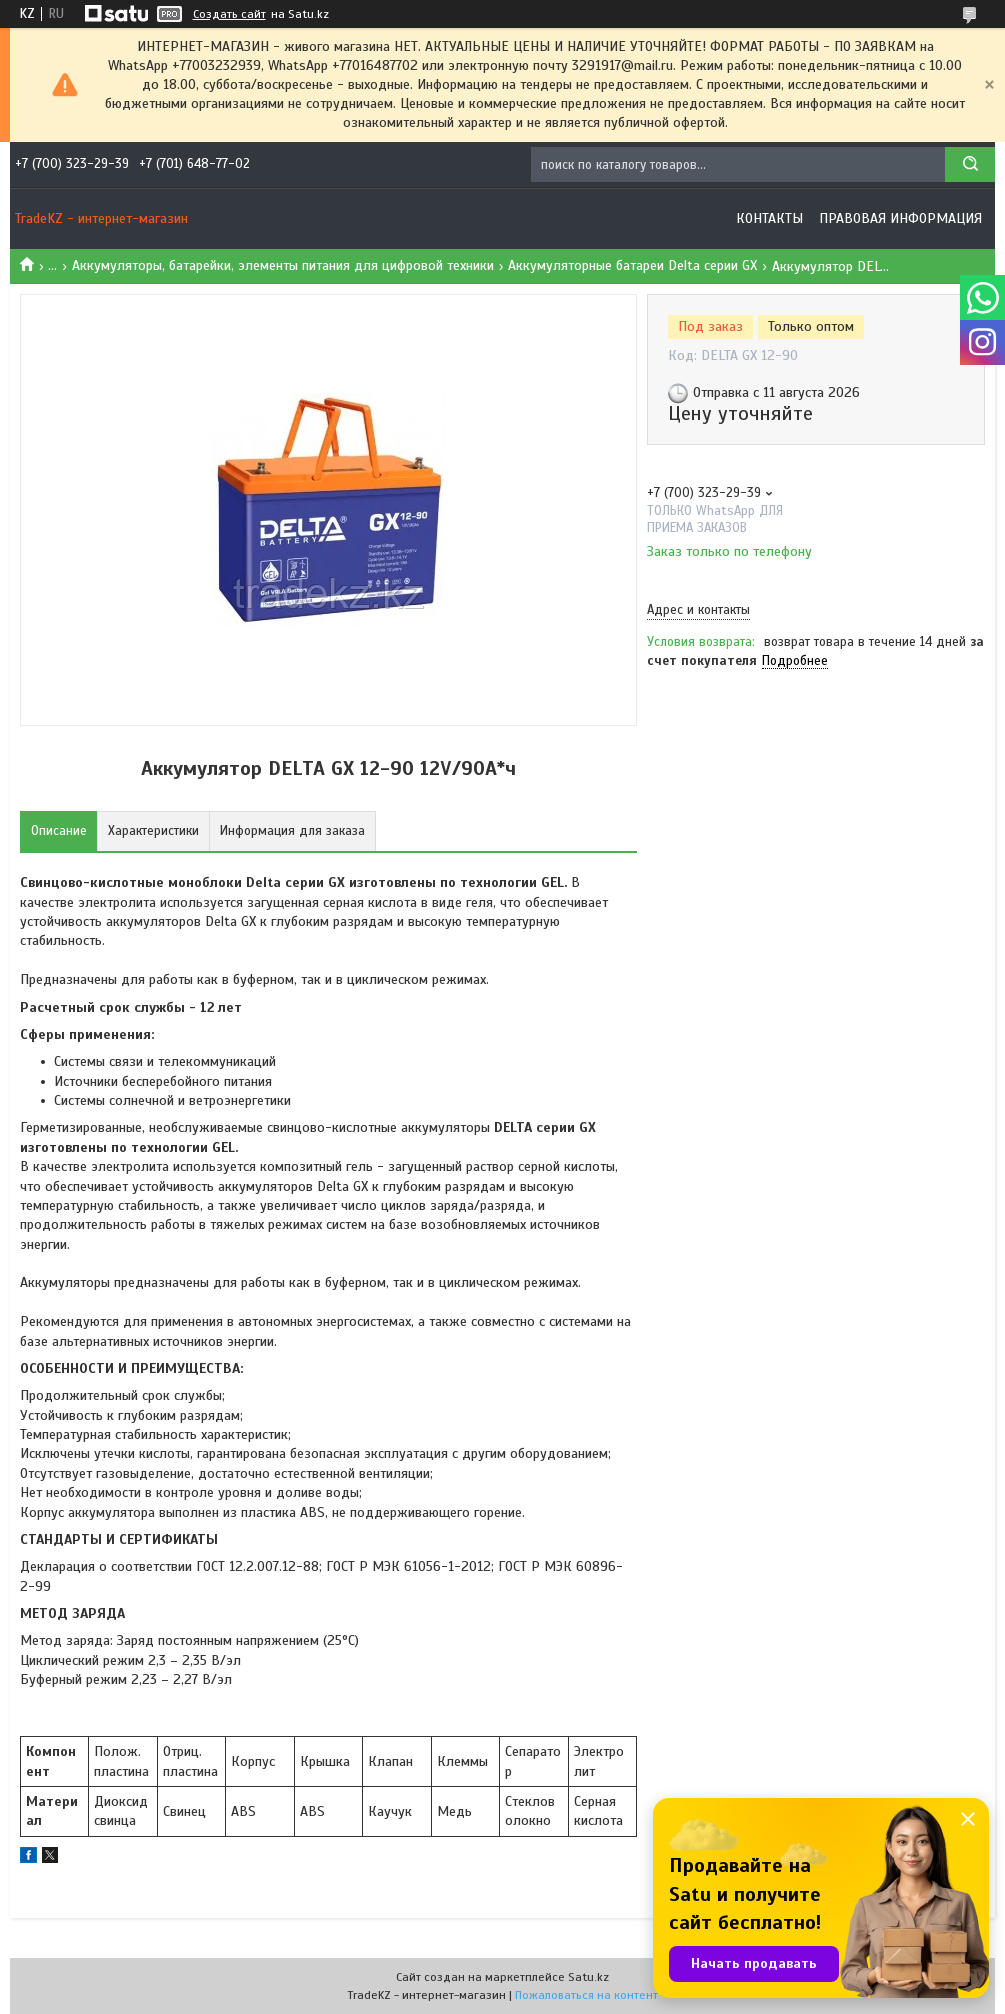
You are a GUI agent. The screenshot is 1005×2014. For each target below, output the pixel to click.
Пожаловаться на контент (586, 1995)
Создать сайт (229, 14)
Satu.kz (588, 1977)
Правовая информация (900, 218)
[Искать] (970, 164)
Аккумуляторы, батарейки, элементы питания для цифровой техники (283, 265)
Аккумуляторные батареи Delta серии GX (632, 265)
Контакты (769, 218)
